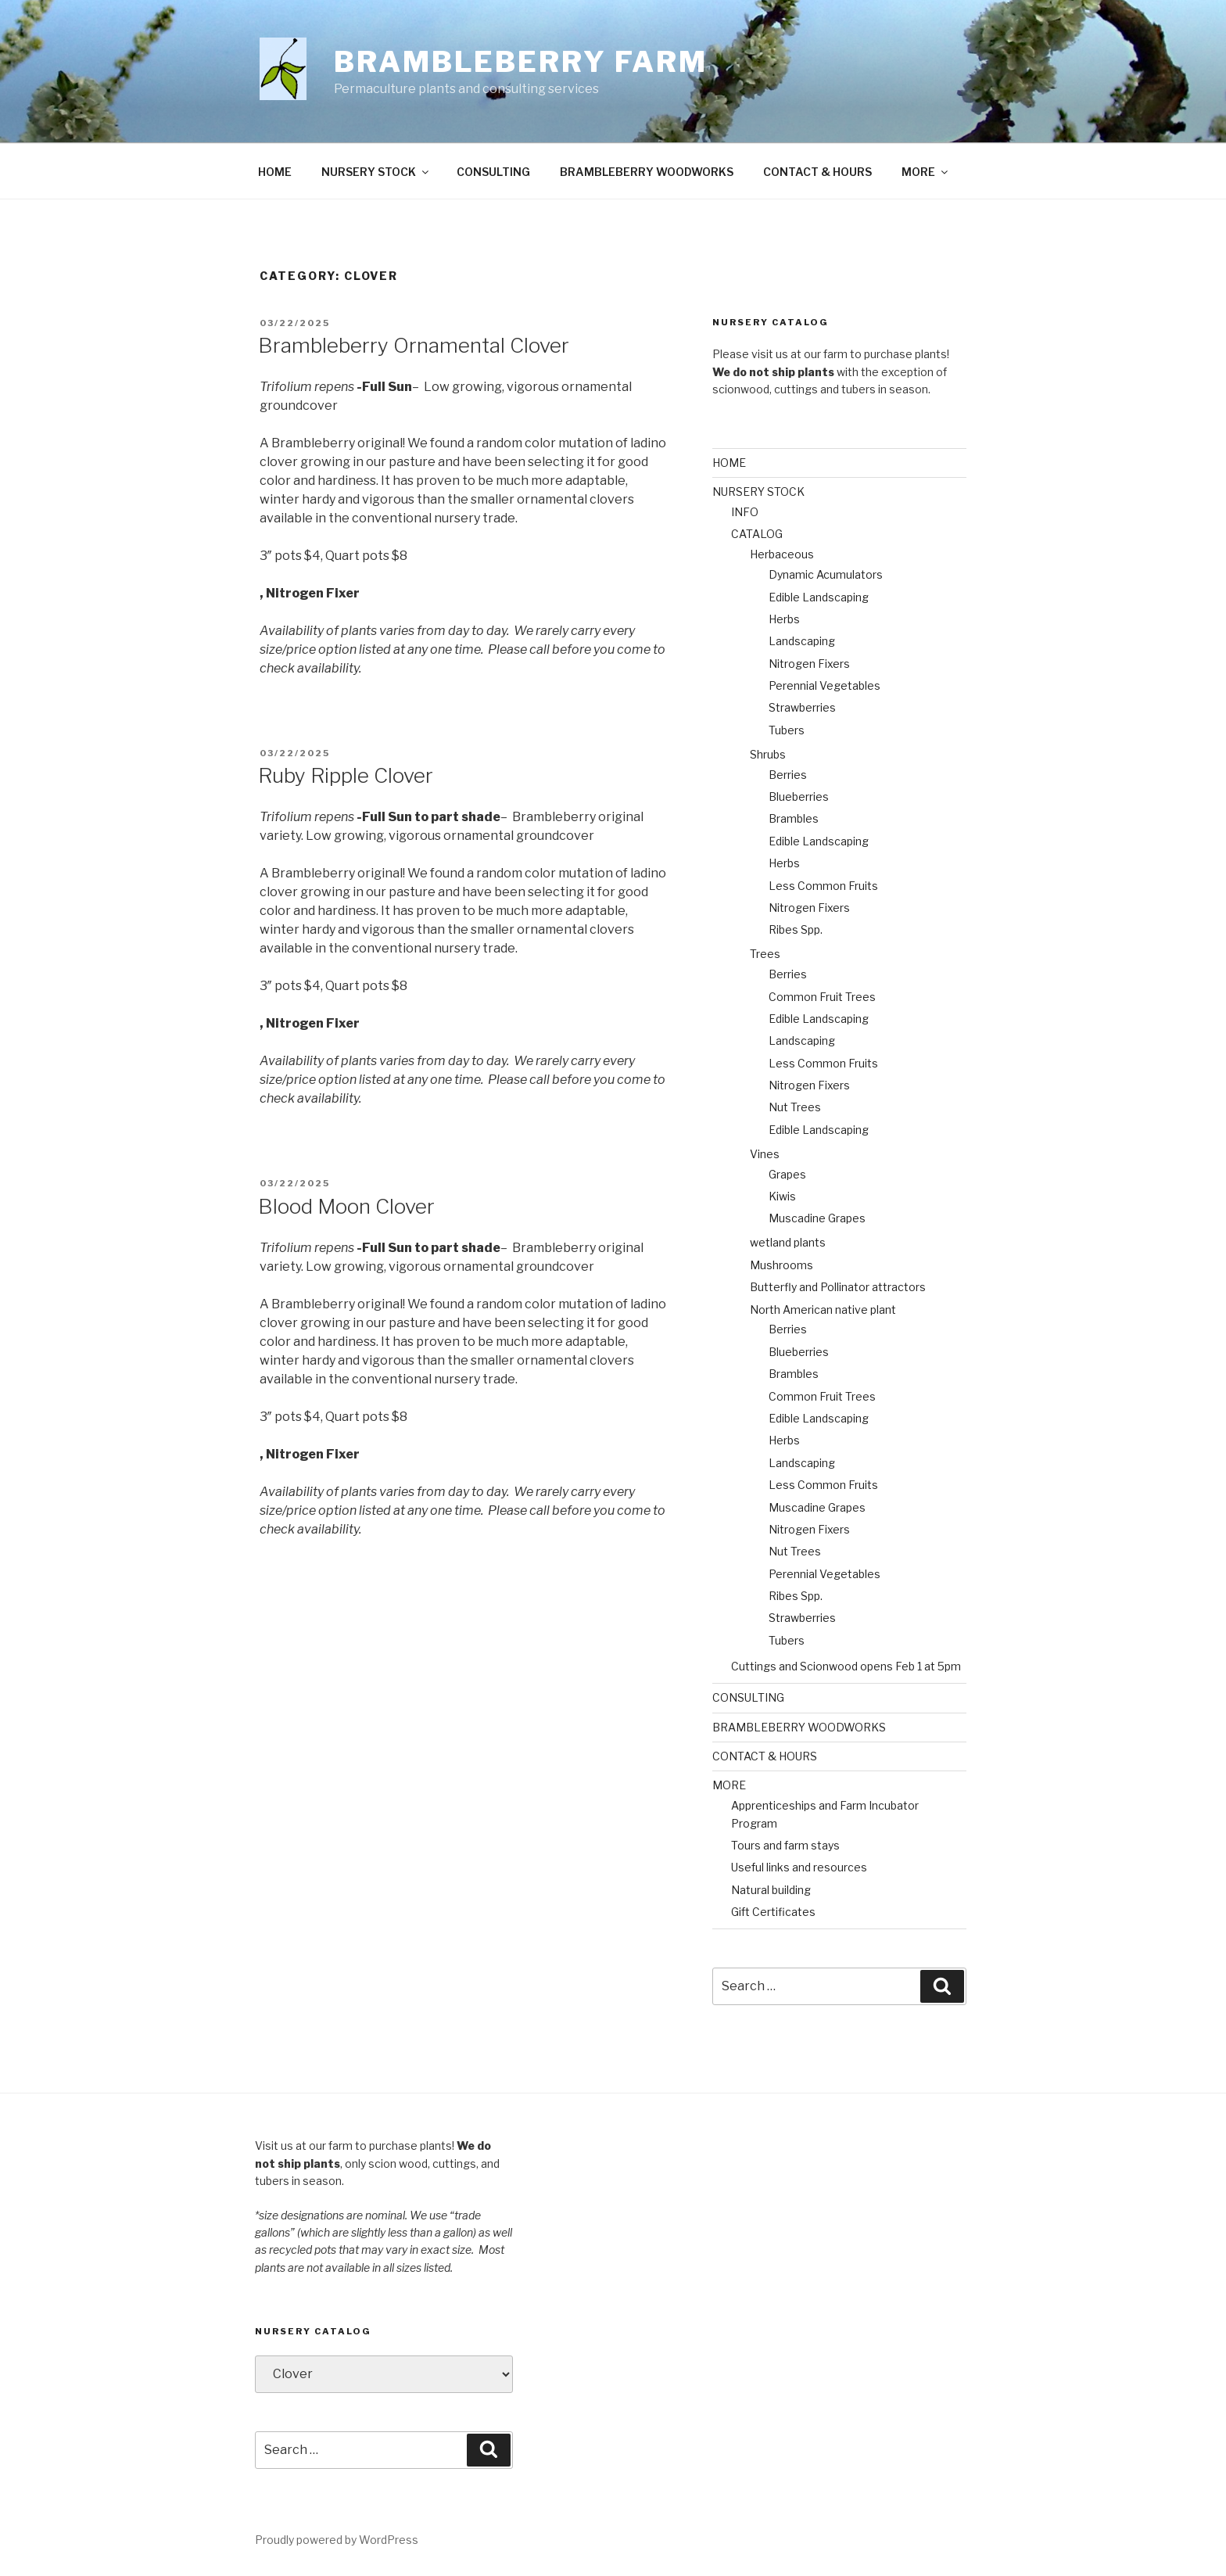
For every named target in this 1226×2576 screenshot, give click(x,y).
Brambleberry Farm (521, 62)
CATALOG (757, 533)
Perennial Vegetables (824, 685)
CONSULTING (493, 171)
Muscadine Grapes (817, 1218)
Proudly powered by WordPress (336, 2539)
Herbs (784, 619)
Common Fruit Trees (822, 996)
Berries (788, 774)
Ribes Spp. (796, 929)
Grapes (787, 1174)
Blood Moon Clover (346, 1206)
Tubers (787, 730)
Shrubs (768, 754)
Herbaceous (782, 554)
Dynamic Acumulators (826, 574)
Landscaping (802, 641)
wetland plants (788, 1242)
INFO (744, 511)
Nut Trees (795, 1107)
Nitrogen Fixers (809, 663)
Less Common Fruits (823, 885)
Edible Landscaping (819, 597)
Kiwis (782, 1196)
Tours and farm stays (785, 1845)
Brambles (794, 818)
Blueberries (799, 796)
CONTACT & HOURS (817, 171)
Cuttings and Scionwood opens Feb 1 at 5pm (846, 1666)
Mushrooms (781, 1265)
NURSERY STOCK (376, 171)
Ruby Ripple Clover (345, 775)
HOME (275, 171)
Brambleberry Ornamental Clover (413, 345)
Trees (765, 953)
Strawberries (802, 707)
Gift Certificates (773, 1911)
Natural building (771, 1889)
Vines (765, 1154)
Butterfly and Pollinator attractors (838, 1286)
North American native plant (823, 1309)
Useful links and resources (799, 1867)
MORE (926, 171)
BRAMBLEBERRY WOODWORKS (646, 171)
